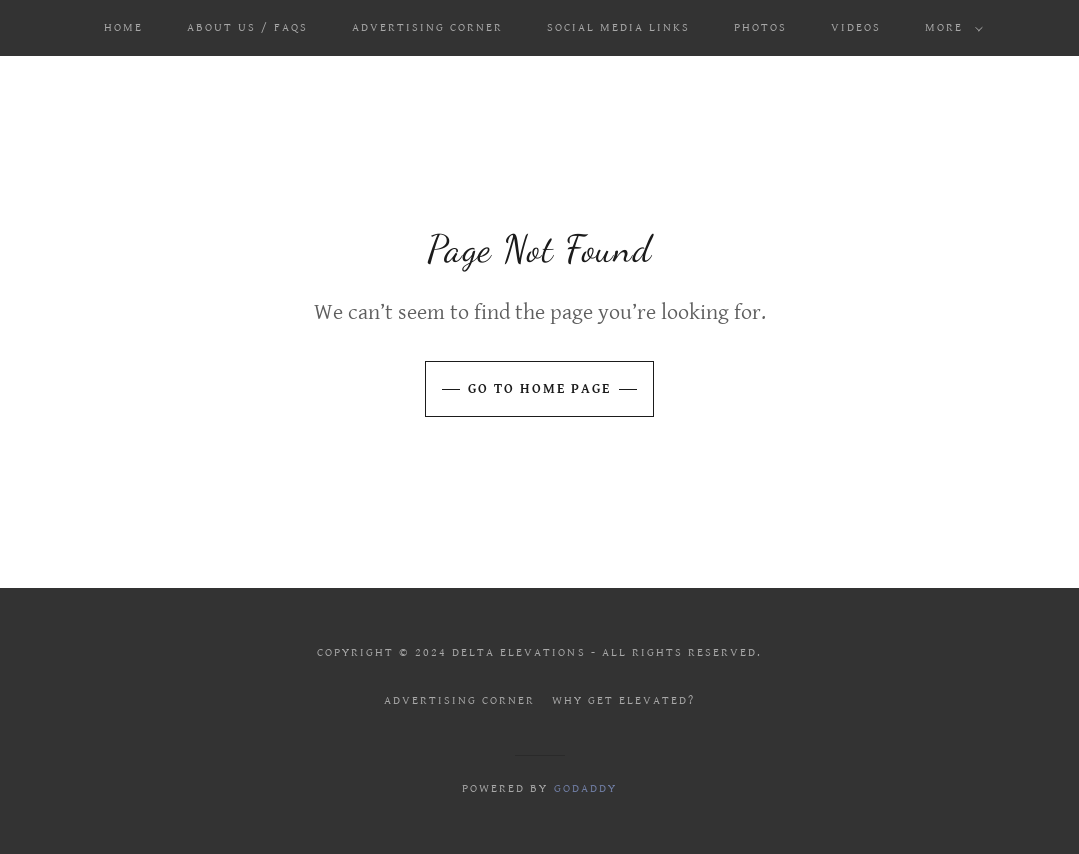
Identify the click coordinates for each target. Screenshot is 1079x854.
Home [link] (123, 27)
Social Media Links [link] (618, 27)
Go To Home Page (539, 389)
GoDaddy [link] (585, 788)
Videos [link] (856, 27)
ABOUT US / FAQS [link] (247, 27)
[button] (950, 28)
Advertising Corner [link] (427, 27)
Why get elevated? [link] (623, 700)
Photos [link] (760, 27)
